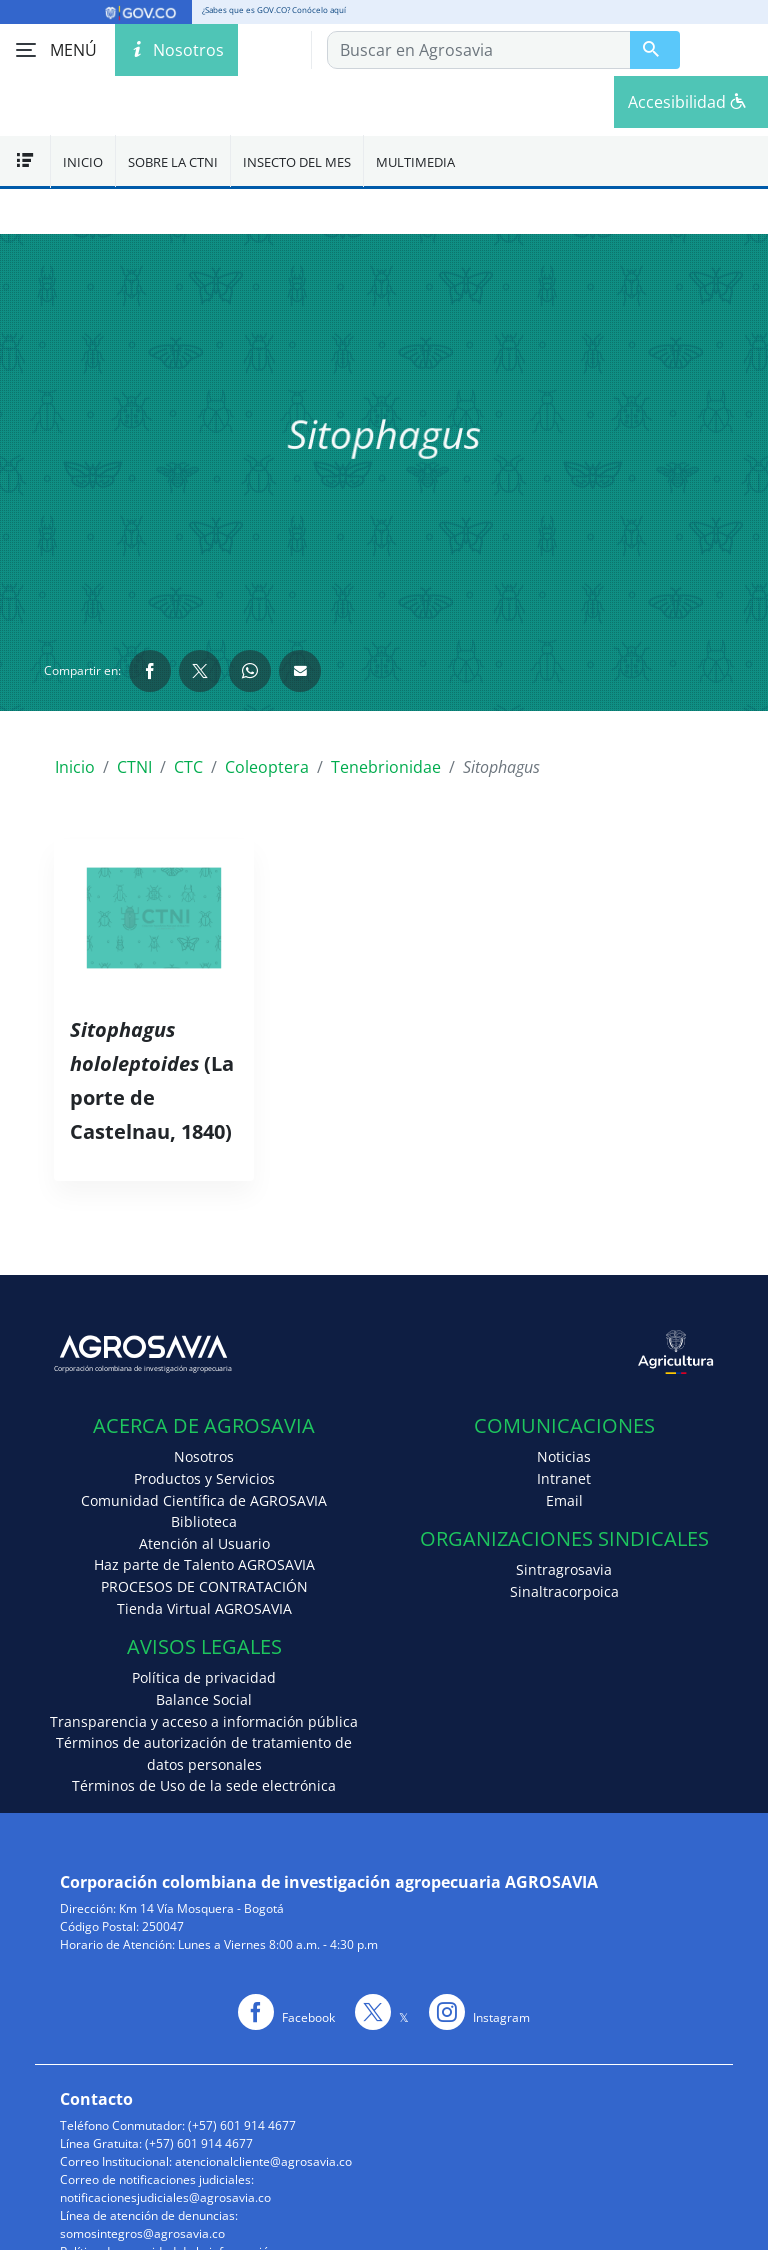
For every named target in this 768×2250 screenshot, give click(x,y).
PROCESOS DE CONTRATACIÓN (204, 1586)
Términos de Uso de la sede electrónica (204, 1785)
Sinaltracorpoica (564, 1591)
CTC (188, 767)
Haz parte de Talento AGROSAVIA (204, 1564)
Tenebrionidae (386, 767)
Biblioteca (204, 1521)
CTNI (134, 767)
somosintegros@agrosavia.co (142, 2233)
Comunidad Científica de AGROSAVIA (204, 1500)
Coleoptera (267, 767)
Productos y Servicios (204, 1478)
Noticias (564, 1456)
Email (564, 1500)
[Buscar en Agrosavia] (655, 50)
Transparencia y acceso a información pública (204, 1721)
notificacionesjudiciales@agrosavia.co (165, 2197)
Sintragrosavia (564, 1569)
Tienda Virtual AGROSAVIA (204, 1608)
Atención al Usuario (204, 1543)
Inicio (83, 162)
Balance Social (204, 1699)
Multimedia (415, 162)
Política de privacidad (204, 1677)
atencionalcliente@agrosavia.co (263, 2161)
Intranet (564, 1478)
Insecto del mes (297, 162)
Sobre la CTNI (173, 162)
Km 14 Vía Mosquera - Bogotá (201, 1908)
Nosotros (204, 1456)
